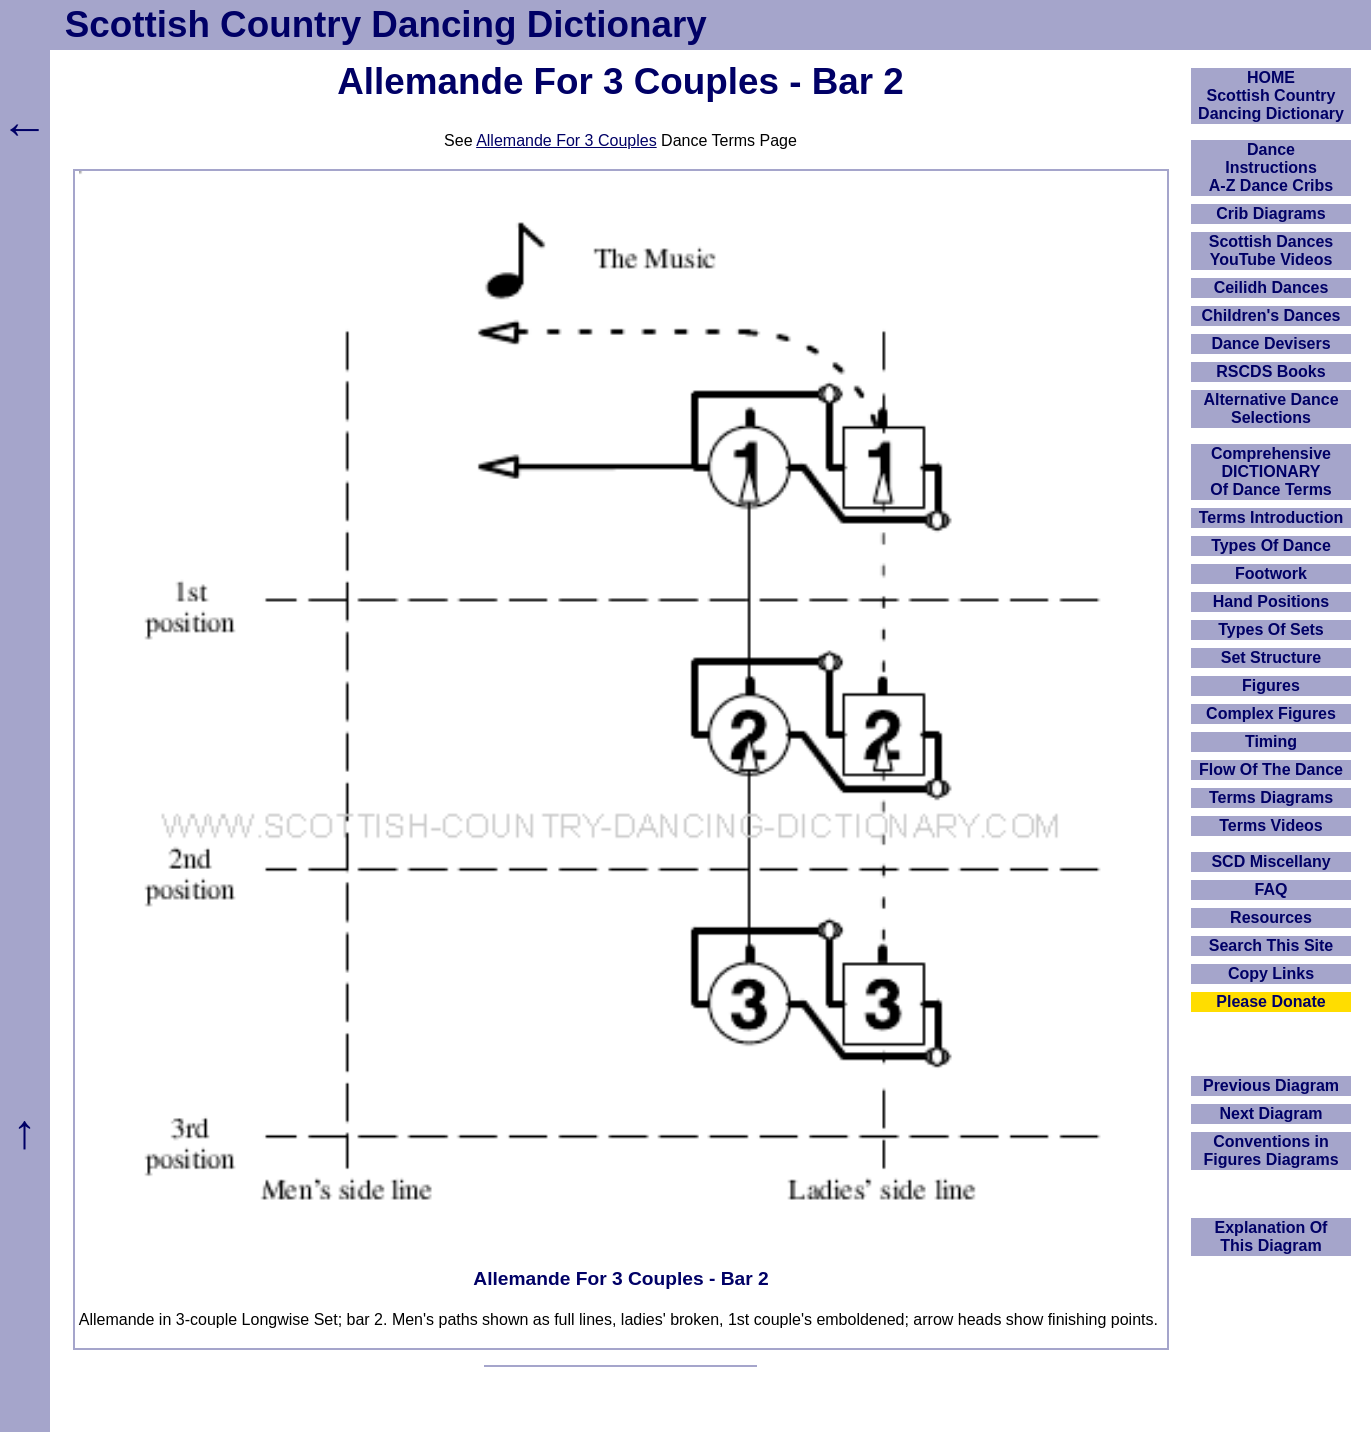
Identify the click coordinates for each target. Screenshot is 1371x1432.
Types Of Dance (1271, 545)
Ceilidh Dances (1271, 287)
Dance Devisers (1270, 343)
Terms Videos (1270, 825)
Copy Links (1271, 973)
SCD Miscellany (1270, 861)
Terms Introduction (1271, 517)
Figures (1271, 685)
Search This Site (1271, 945)
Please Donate (1270, 1001)
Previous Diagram (1271, 1085)
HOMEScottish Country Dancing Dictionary (1271, 95)
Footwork (1271, 573)
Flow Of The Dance (1271, 769)
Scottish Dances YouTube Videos (1271, 250)
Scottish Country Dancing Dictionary (386, 24)
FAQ (1271, 889)
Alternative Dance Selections (1270, 408)
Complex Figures (1271, 713)
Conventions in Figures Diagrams (1270, 1150)
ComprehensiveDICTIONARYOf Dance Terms (1271, 471)
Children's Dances (1271, 315)
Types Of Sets (1271, 629)
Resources (1271, 917)
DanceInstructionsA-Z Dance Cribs (1271, 167)
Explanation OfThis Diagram (1271, 1236)
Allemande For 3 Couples (566, 140)
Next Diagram (1270, 1113)
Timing (1271, 741)
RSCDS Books (1270, 371)
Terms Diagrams (1271, 797)
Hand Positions (1271, 601)
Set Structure (1271, 657)
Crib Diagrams (1270, 213)
